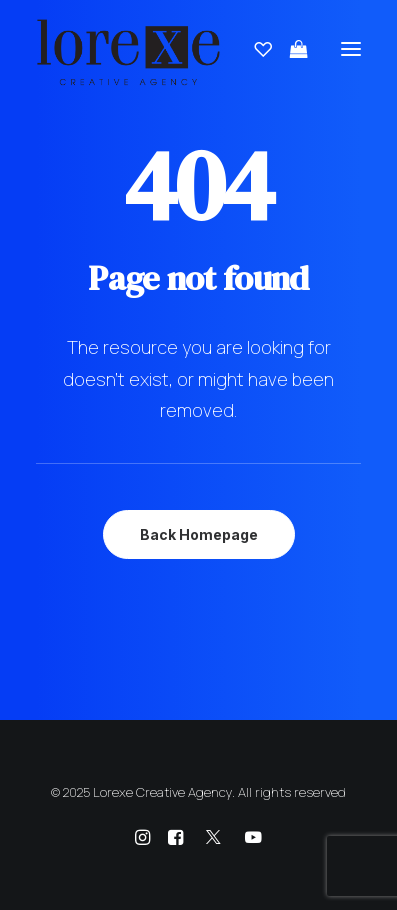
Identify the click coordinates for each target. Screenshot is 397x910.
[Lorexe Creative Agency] (128, 49)
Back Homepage (199, 534)
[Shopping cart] (290, 49)
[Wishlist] (254, 49)
